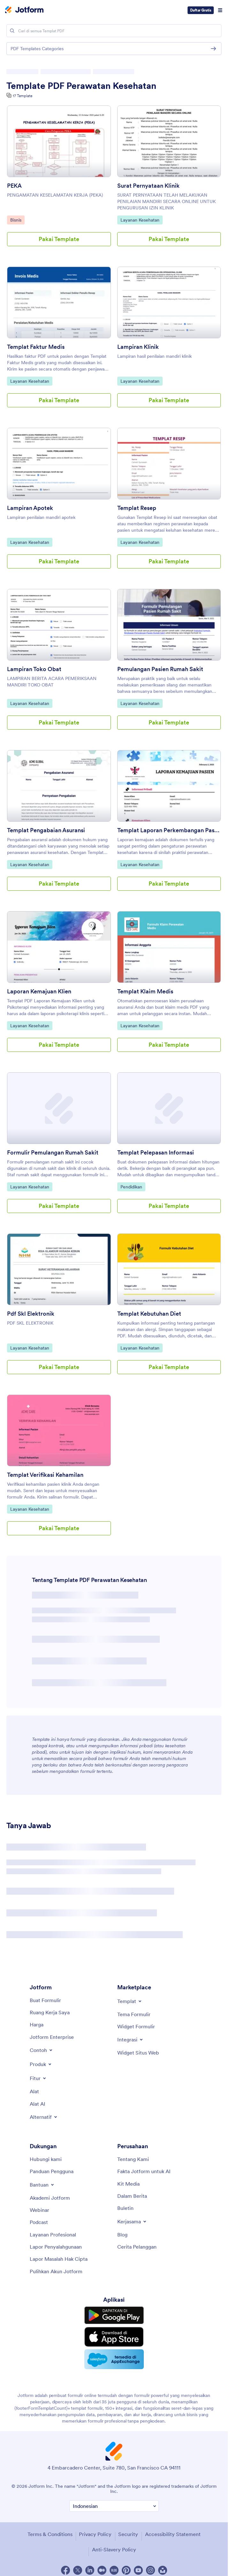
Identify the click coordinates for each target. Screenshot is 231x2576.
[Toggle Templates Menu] (129, 2001)
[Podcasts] (39, 2222)
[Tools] (34, 2091)
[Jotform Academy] (50, 2198)
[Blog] (122, 2234)
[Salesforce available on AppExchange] (114, 2359)
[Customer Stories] (137, 2247)
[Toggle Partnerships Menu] (132, 2221)
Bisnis (17, 219)
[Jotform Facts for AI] (144, 2171)
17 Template (22, 95)
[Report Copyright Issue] (59, 2259)
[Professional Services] (53, 2234)
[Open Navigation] (220, 10)
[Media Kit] (128, 2184)
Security (128, 2534)
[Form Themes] (133, 2014)
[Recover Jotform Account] (56, 2271)
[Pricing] (36, 2024)
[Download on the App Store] (114, 2337)
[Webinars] (39, 2210)
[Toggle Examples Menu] (41, 2050)
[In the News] (132, 2196)
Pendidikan (132, 1186)
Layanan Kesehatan (139, 219)
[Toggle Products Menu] (41, 2064)
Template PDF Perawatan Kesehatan (81, 86)
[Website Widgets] (138, 2053)
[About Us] (133, 2159)
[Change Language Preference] (114, 2506)
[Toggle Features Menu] (38, 2078)
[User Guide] (51, 2171)
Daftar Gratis (201, 10)
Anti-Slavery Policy (114, 2549)
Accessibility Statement (173, 2534)
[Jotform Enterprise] (52, 2037)
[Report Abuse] (56, 2247)
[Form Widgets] (136, 2026)
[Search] (12, 30)
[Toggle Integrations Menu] (130, 2039)
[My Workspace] (50, 2012)
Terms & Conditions (50, 2534)
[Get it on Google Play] (114, 2315)
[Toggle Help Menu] (42, 2185)
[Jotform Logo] (24, 10)
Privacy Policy (95, 2534)
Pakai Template (59, 239)
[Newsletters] (125, 2208)
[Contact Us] (46, 2159)
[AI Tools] (37, 2104)
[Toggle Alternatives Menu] (44, 2117)
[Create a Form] (45, 2000)
